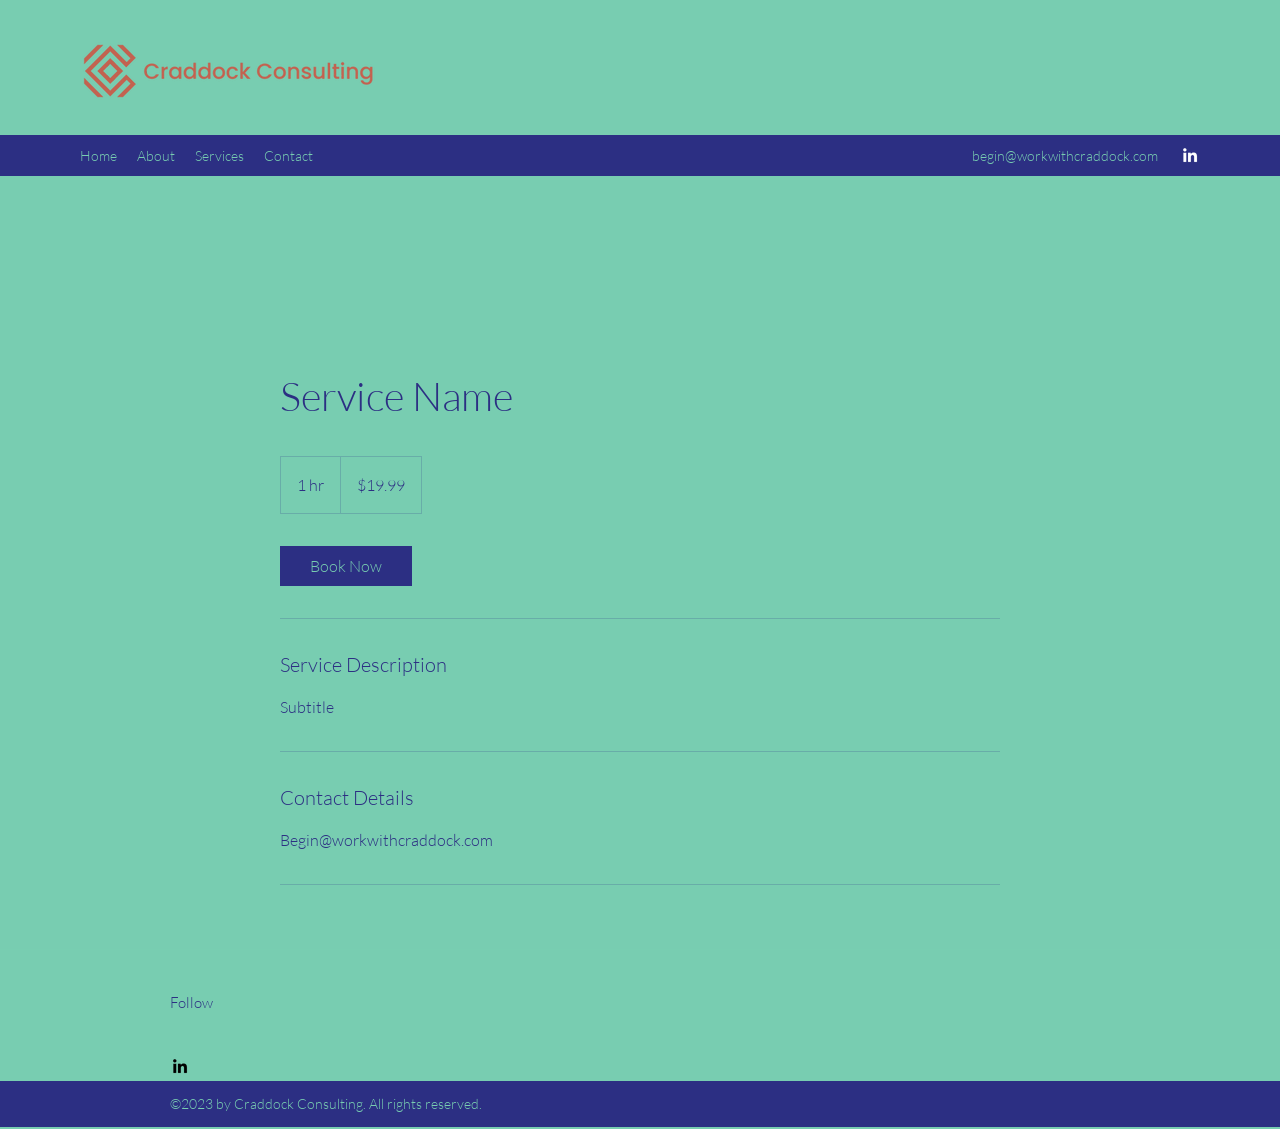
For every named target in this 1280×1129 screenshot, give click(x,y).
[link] (346, 566)
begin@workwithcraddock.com (1065, 155)
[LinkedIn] (1190, 155)
